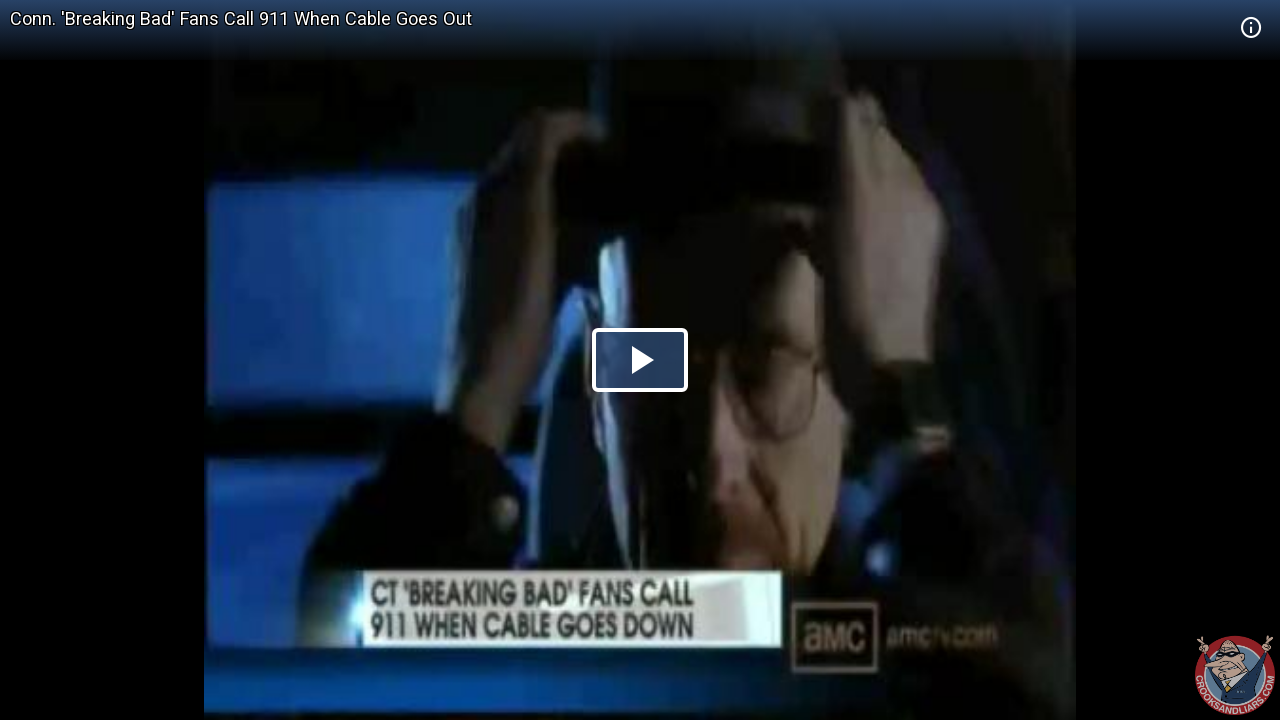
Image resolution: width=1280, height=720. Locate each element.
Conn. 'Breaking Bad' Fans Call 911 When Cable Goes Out (241, 18)
